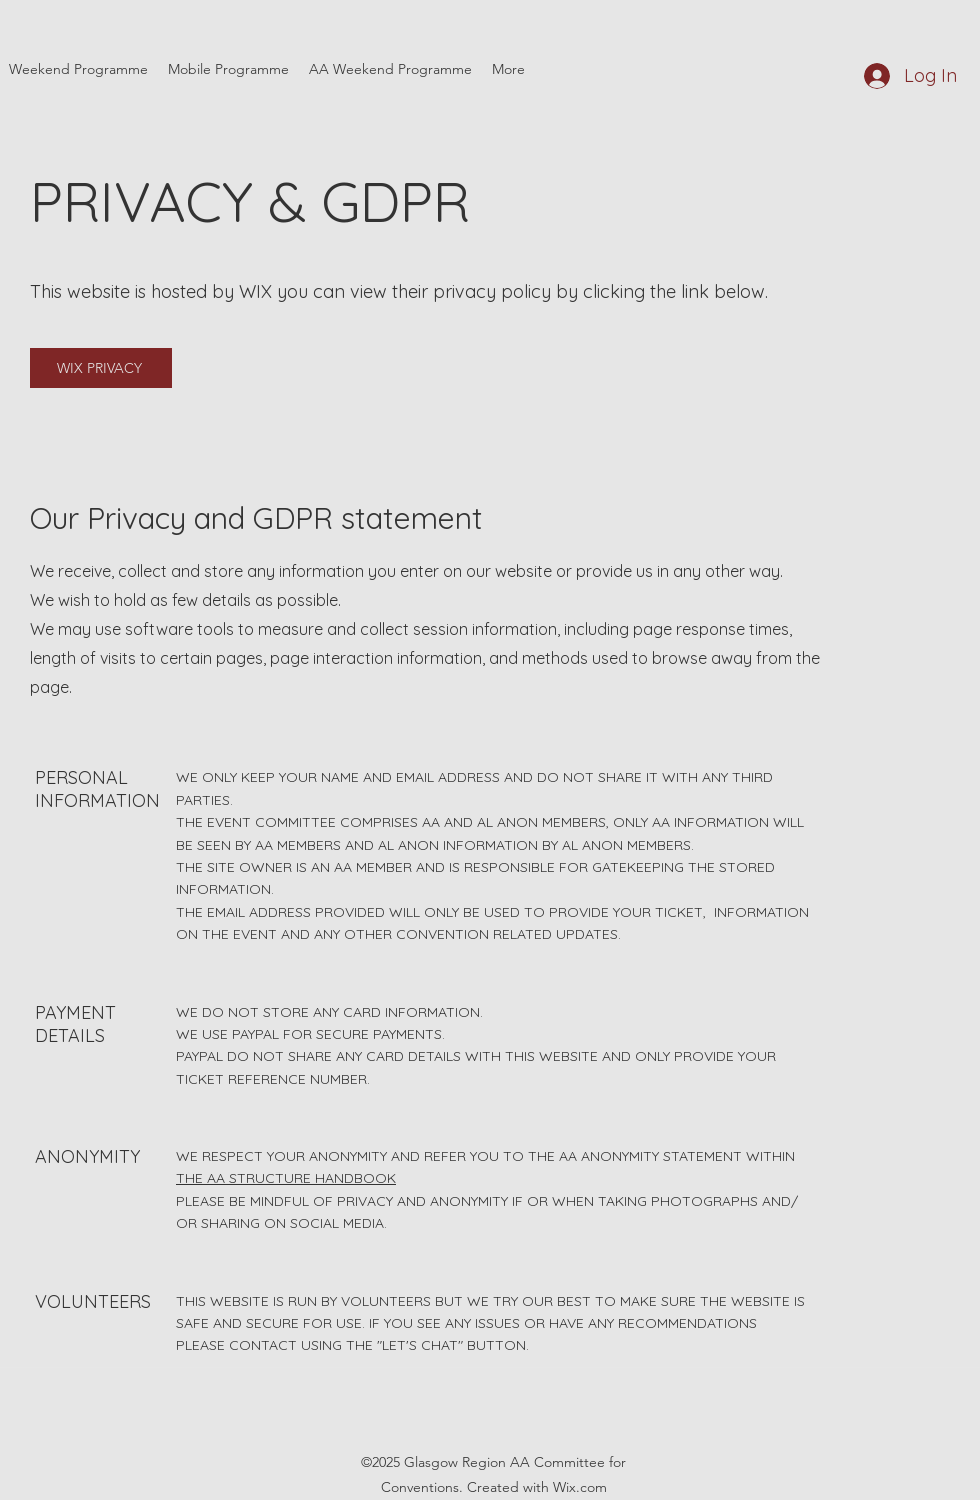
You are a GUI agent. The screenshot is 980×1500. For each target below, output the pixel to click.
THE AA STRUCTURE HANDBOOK (286, 1178)
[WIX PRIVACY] (101, 368)
